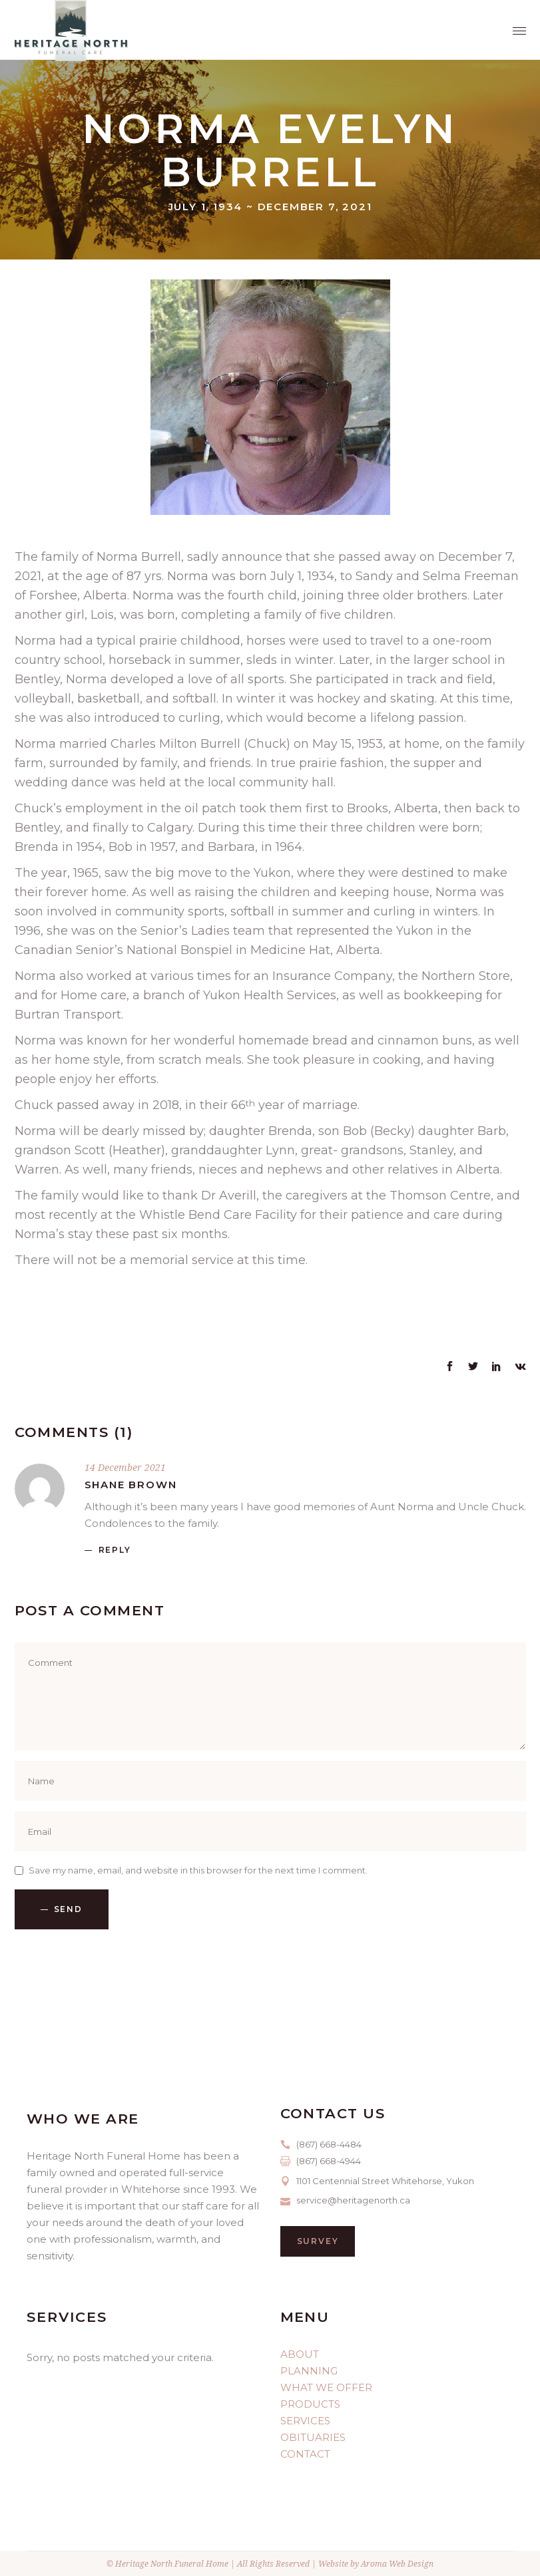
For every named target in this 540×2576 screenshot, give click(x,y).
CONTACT (305, 2454)
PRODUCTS (310, 2404)
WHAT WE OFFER (326, 2387)
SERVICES (305, 2420)
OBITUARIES (313, 2437)
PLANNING (309, 2370)
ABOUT (299, 2354)
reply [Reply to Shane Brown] (115, 1550)
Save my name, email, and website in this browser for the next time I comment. (198, 1870)
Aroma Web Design (397, 2563)
